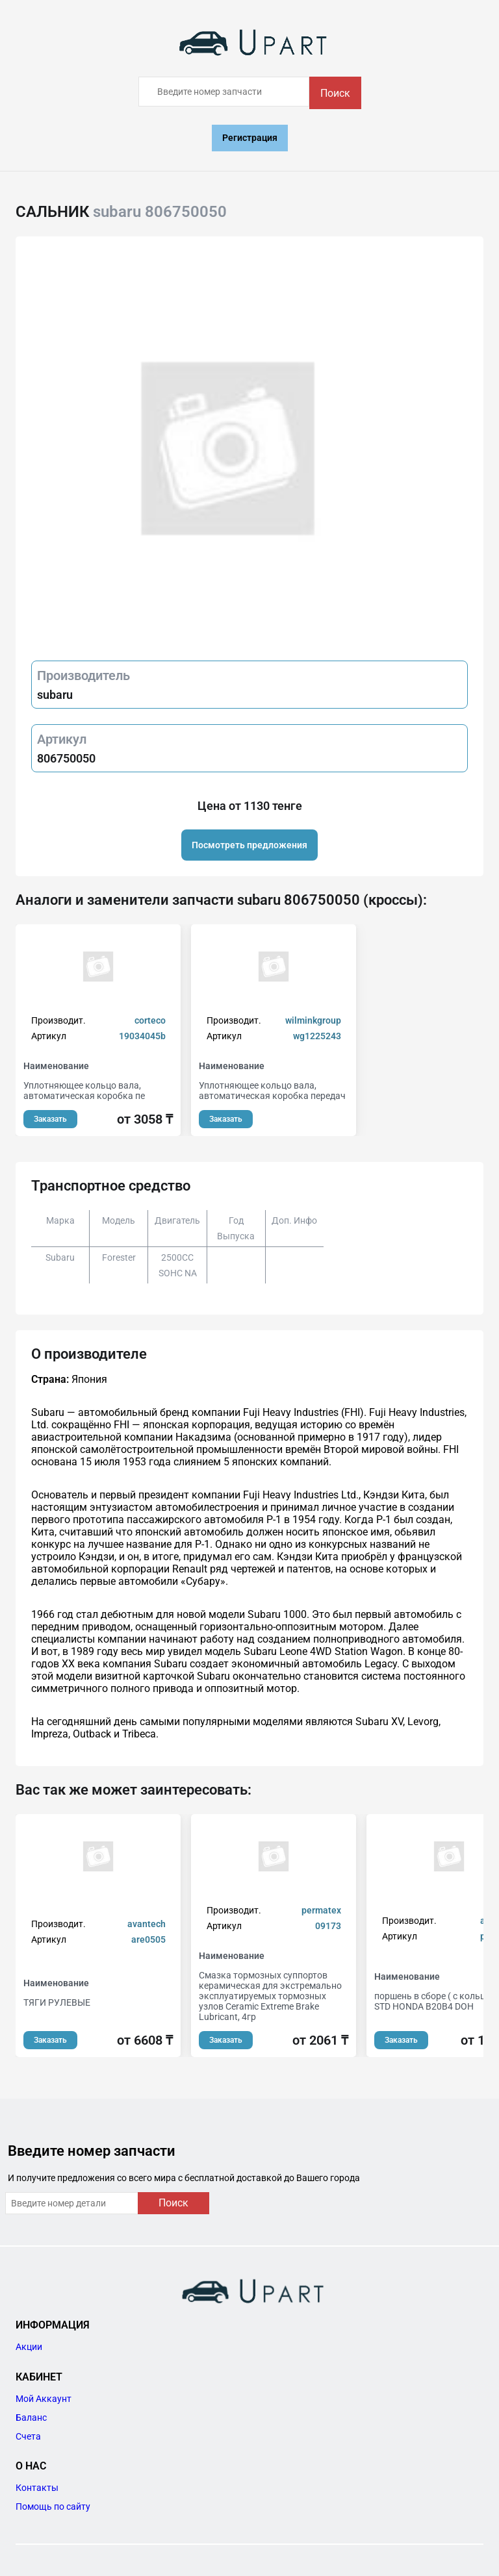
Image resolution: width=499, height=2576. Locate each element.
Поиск (335, 93)
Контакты (37, 2487)
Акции (29, 2347)
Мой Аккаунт (43, 2398)
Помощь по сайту (53, 2506)
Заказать (50, 1119)
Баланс (31, 2417)
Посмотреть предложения (249, 845)
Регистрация (249, 138)
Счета (28, 2436)
